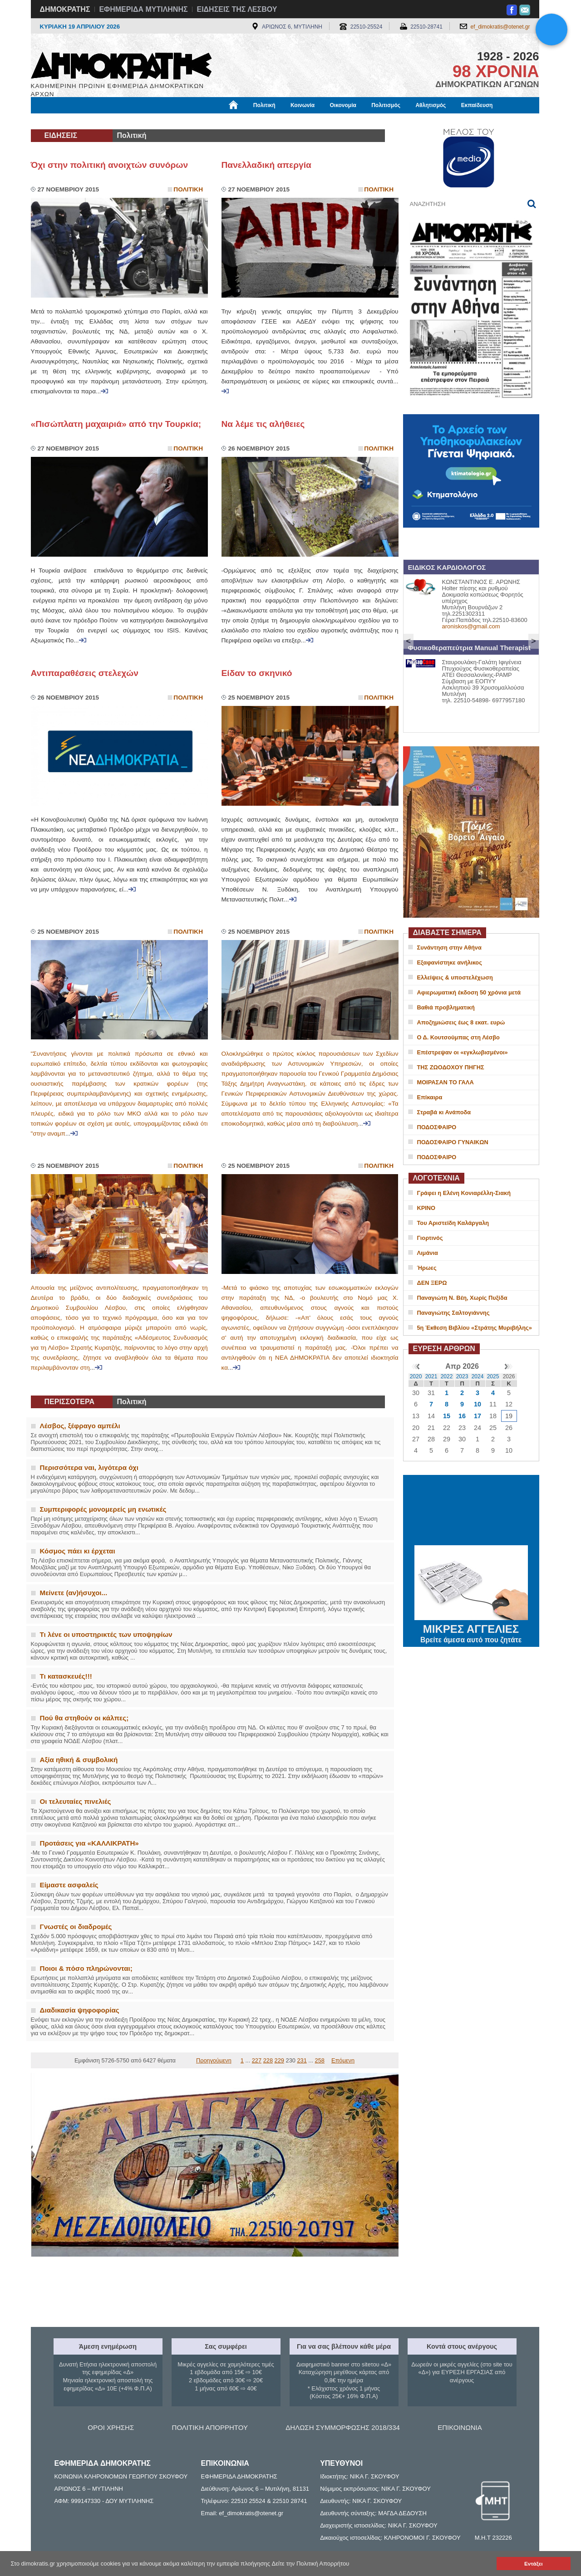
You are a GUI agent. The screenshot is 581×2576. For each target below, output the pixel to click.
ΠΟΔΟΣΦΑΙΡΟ (437, 1127)
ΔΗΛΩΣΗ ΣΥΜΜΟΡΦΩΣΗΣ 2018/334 (343, 2427)
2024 (478, 1376)
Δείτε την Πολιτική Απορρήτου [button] (311, 2563)
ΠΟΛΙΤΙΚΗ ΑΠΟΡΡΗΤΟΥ (210, 2427)
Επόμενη (343, 2060)
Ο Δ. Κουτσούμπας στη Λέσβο (458, 1037)
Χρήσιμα (218, 121)
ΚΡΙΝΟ (426, 1208)
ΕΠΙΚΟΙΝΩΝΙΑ (460, 2427)
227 (256, 2060)
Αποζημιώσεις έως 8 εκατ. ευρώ (461, 1022)
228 (268, 2060)
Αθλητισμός (430, 105)
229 (279, 2060)
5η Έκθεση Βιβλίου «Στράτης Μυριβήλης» (474, 1327)
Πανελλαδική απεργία (266, 165)
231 (301, 2060)
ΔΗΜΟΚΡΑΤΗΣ (65, 9)
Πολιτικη (188, 189)
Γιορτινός (430, 1237)
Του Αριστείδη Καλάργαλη (453, 1222)
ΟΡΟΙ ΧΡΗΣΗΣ (111, 2427)
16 (462, 1416)
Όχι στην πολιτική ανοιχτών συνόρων (109, 165)
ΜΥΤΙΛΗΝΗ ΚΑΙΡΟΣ (471, 1511)
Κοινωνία (302, 105)
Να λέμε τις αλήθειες (263, 424)
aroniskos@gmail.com (471, 626)
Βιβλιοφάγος (146, 121)
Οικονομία (343, 105)
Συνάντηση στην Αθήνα (449, 947)
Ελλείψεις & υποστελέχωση (455, 977)
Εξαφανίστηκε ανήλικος (449, 962)
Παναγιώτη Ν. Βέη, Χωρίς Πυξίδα (462, 1297)
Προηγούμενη (213, 2060)
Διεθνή (252, 121)
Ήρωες (427, 1267)
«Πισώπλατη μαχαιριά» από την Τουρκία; (116, 424)
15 (446, 1416)
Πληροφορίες (294, 121)
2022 (447, 1376)
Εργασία (103, 121)
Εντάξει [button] (533, 2563)
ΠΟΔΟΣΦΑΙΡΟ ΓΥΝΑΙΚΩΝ (452, 1142)
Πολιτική (264, 105)
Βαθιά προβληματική (446, 1007)
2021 (431, 1376)
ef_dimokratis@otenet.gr (500, 27)
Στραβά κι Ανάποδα (444, 1112)
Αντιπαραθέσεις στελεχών (84, 673)
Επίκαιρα (430, 1097)
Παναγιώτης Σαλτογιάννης (453, 1312)
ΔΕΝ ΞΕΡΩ (432, 1282)
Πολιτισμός (385, 105)
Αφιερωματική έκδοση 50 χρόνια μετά (469, 992)
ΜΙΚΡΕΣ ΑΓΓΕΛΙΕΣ (471, 1627)
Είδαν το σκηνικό (257, 673)
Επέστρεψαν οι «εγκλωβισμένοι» (462, 1052)
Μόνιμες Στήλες (58, 121)
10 (477, 1404)
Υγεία (185, 121)
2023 (462, 1376)
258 (320, 2060)
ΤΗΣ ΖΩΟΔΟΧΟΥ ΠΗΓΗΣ (450, 1067)
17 (477, 1416)
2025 (493, 1376)
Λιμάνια (427, 1252)
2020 (416, 1376)
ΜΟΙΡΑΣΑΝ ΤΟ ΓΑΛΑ (445, 1082)
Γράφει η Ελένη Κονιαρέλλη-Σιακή (464, 1193)
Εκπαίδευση (477, 105)
